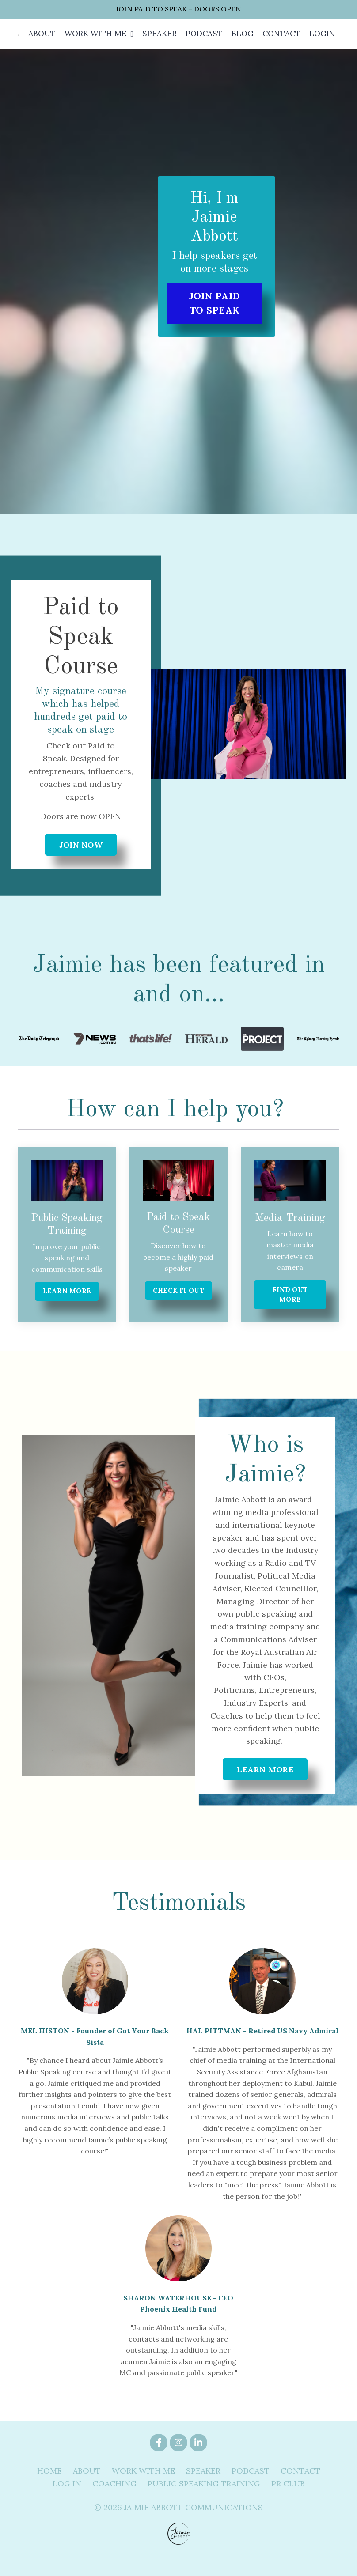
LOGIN (321, 41)
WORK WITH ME (94, 41)
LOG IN (67, 2500)
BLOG (239, 41)
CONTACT (280, 41)
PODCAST (201, 41)
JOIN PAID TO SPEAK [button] (214, 317)
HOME (49, 2487)
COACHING (114, 2500)
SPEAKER (155, 41)
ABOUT (40, 41)
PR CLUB (288, 2500)
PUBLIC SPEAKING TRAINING (204, 2500)
